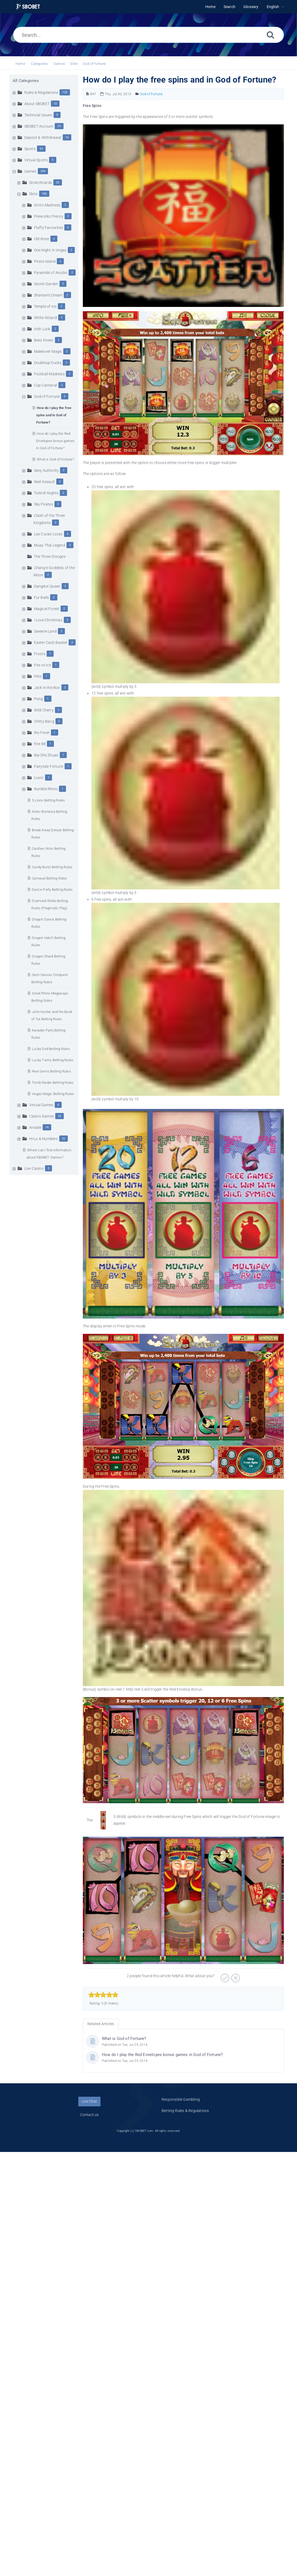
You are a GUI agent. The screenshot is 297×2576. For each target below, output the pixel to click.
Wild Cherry (44, 710)
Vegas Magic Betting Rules (53, 1094)
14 (47, 1127)
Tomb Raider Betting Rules (52, 1083)
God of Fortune (94, 64)
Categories (39, 64)
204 (43, 171)
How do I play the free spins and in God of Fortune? (53, 415)
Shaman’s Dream (48, 295)
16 (67, 137)
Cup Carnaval (45, 385)
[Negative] (235, 1976)
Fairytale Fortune (48, 766)
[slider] (103, 1995)
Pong (38, 699)
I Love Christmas (48, 620)
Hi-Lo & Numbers (43, 1139)
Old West (41, 239)
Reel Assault (44, 482)
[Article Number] (87, 94)
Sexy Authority (46, 470)
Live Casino (34, 1168)
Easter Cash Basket (51, 642)
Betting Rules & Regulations (185, 2111)
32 (57, 182)
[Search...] (148, 35)
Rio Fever (42, 732)
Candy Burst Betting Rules (52, 867)
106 (44, 193)
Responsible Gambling (181, 2099)
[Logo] (28, 7)
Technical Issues (38, 115)
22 (63, 1138)
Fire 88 (40, 744)
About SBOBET (37, 104)
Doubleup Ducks (48, 363)
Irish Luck (42, 329)
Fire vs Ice (42, 665)
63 (41, 148)
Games (59, 64)
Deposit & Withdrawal (42, 137)
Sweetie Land (45, 631)
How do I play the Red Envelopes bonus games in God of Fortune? (55, 441)
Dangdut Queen (47, 586)
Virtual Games (41, 1105)
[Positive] (224, 1976)
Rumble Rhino (46, 789)
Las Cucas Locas (48, 534)
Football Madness (49, 374)
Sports (30, 149)
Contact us (89, 2115)
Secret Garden (46, 284)
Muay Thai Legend (49, 545)
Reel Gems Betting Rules (51, 1071)
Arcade (35, 1127)
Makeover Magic (48, 351)
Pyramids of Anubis (51, 272)
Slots (74, 64)
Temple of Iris (45, 306)
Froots (39, 654)
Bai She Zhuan (46, 755)
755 (64, 92)
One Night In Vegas (50, 250)
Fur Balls (41, 597)
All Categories (26, 80)
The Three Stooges (49, 556)
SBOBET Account (39, 126)
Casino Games (41, 1116)
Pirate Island (45, 261)
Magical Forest (47, 609)
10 (55, 103)
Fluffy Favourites (48, 227)
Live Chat (89, 2101)
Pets (38, 676)
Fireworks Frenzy (48, 216)
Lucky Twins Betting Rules (52, 1060)
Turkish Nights (46, 493)
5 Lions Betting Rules (48, 800)
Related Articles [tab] (100, 2024)
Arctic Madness (47, 205)
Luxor (39, 777)
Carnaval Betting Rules (49, 878)
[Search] (270, 34)
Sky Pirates (43, 504)
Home (20, 64)
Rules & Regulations (41, 92)
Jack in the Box (47, 687)
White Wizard (45, 317)
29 (59, 126)
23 (59, 1116)
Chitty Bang (44, 721)
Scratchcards (40, 182)
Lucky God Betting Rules (51, 1049)
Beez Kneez (44, 340)
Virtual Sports (36, 160)
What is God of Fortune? (55, 459)
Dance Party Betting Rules (52, 890)
